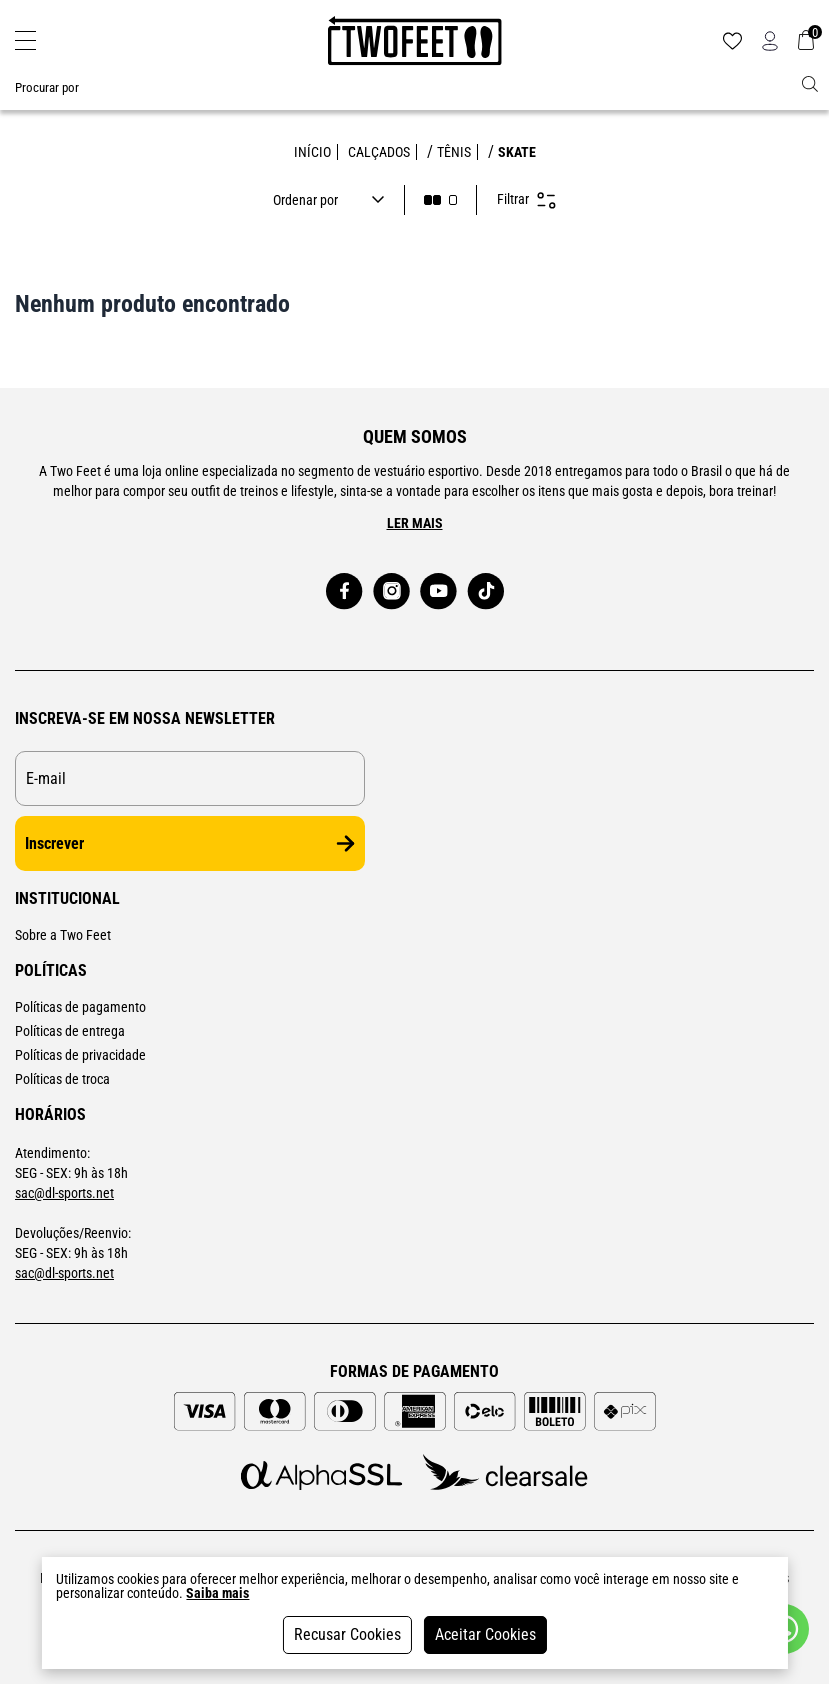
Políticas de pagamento (80, 1007)
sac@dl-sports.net (64, 1193)
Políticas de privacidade (80, 1055)
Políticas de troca (62, 1079)
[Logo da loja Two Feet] (415, 41)
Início (312, 152)
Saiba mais (217, 1593)
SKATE (517, 152)
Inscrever (190, 843)
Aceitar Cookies (485, 1634)
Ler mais (415, 523)
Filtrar (526, 200)
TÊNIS (454, 152)
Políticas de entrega (70, 1031)
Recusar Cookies (347, 1634)
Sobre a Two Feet (63, 935)
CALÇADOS (379, 152)
